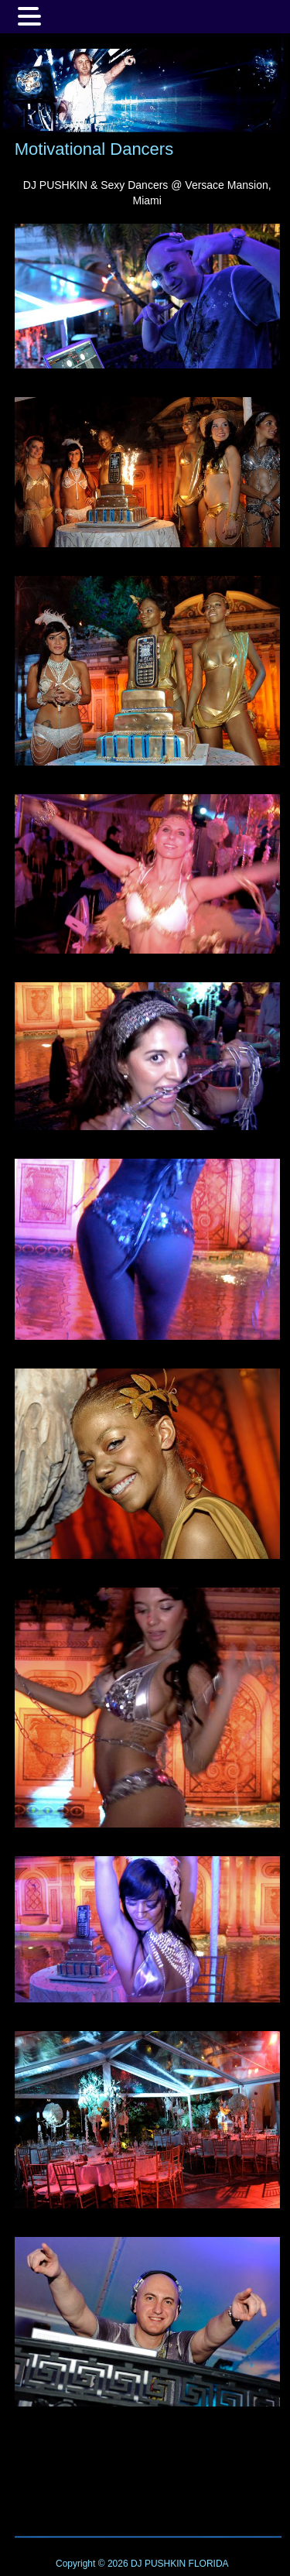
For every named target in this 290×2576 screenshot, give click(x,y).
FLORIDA (209, 2563)
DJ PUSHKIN (157, 2563)
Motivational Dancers (94, 149)
